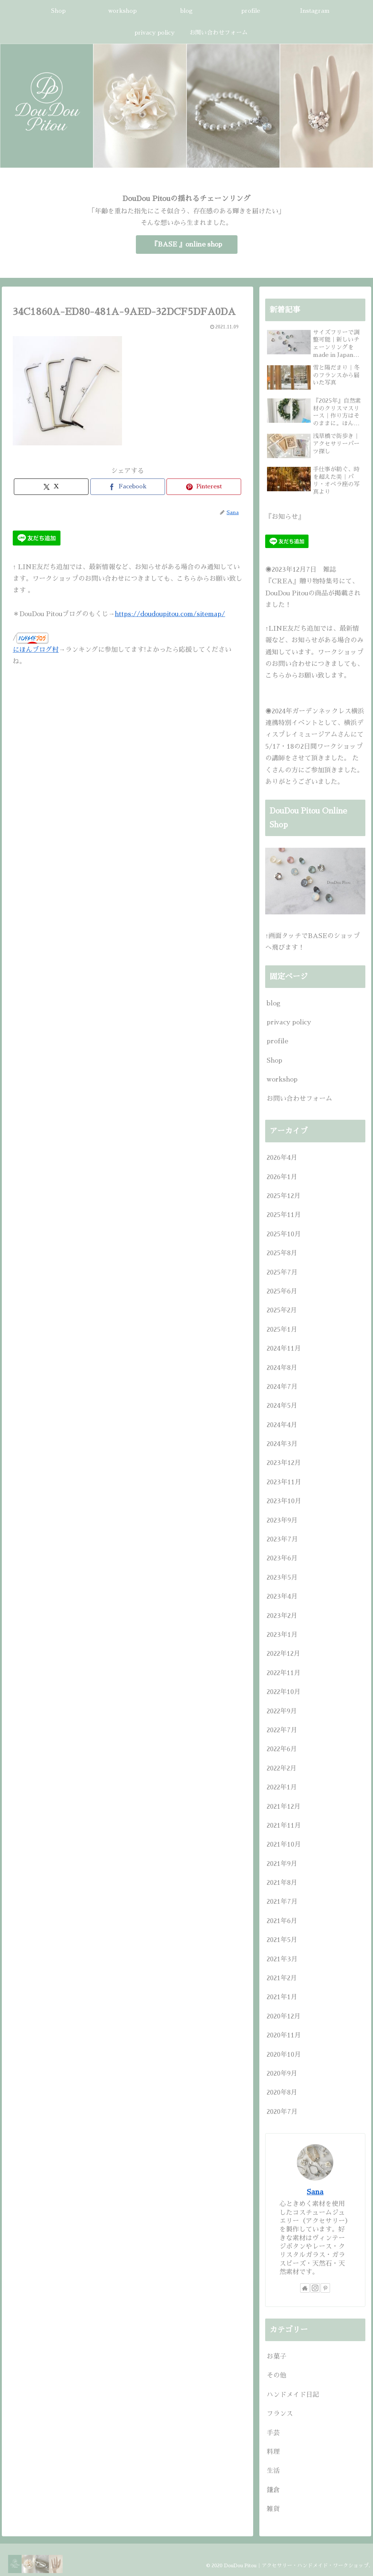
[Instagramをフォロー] (315, 2288)
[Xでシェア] (51, 486)
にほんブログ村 (36, 649)
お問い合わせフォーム (299, 1098)
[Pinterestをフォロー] (325, 2288)
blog (273, 1003)
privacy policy (289, 1022)
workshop (282, 1079)
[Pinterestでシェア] (203, 486)
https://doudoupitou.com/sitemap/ (170, 614)
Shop (274, 1060)
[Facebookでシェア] (127, 486)
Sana (315, 2191)
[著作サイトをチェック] (305, 2288)
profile (277, 1041)
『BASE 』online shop (186, 244)
